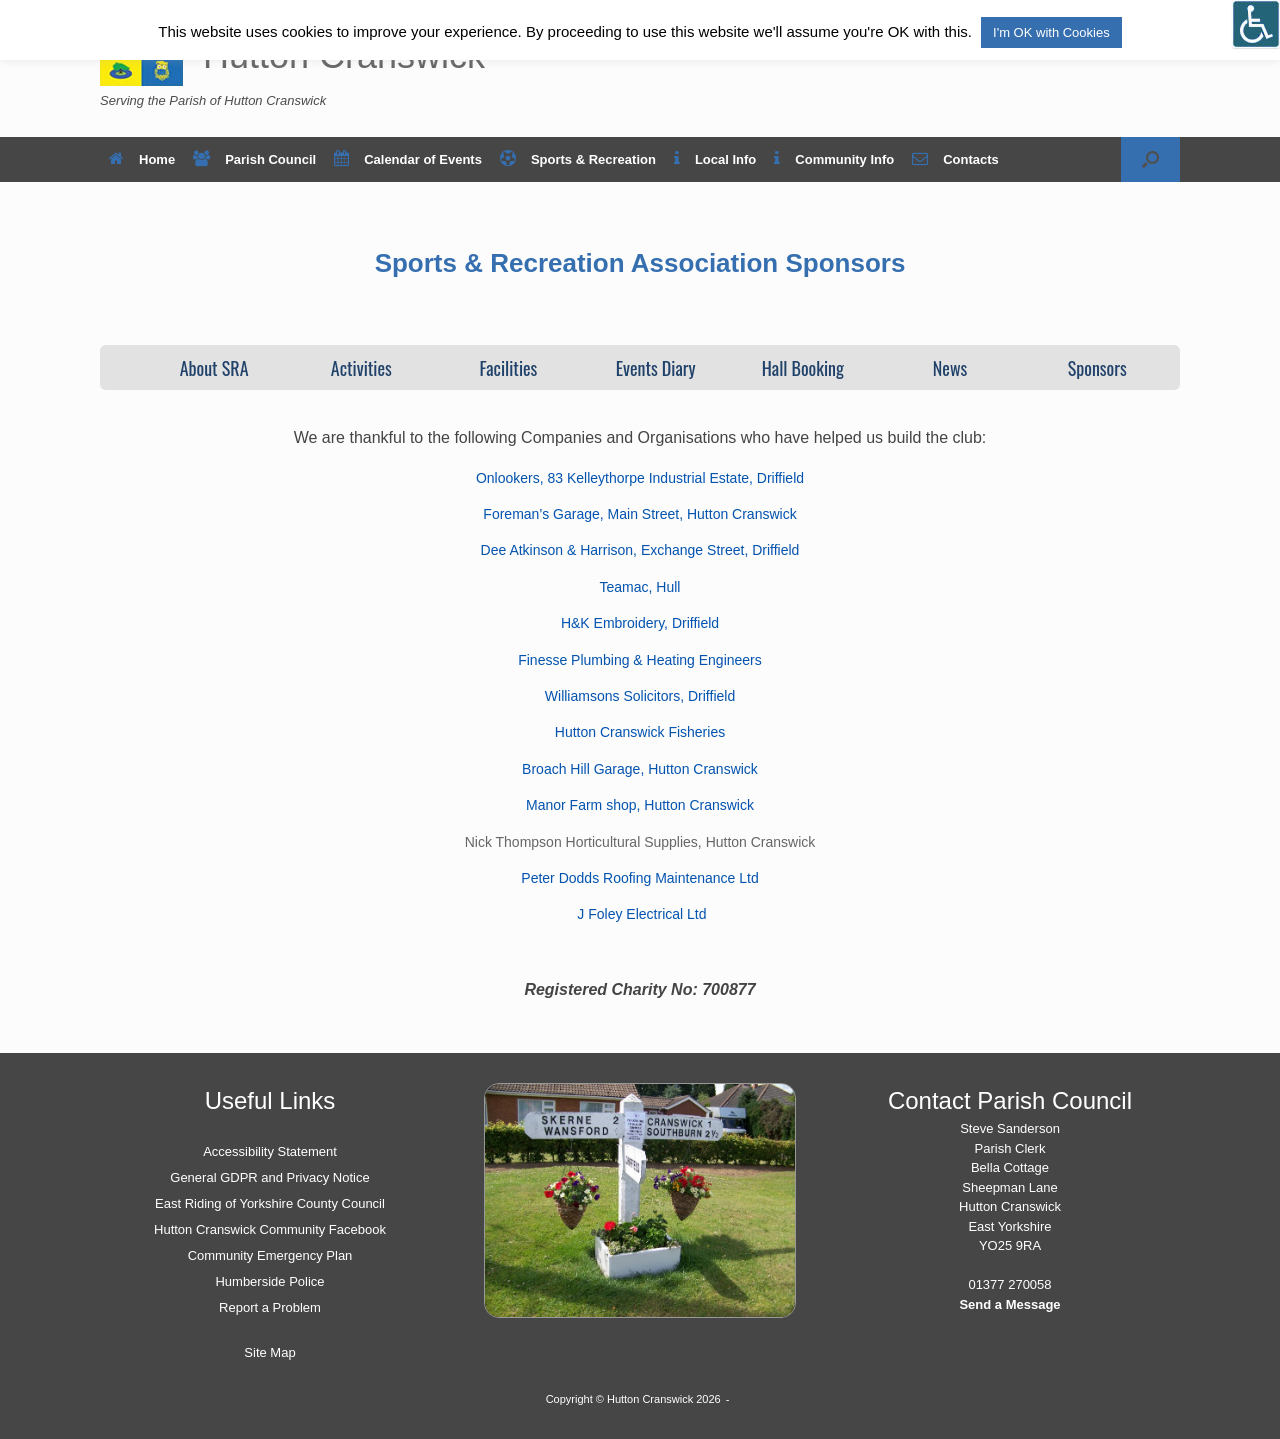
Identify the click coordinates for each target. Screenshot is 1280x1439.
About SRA (214, 368)
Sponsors (1097, 368)
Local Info (715, 159)
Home (142, 159)
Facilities (509, 368)
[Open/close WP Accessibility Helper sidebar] (1256, 24)
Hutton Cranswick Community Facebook (270, 1229)
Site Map (269, 1352)
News (950, 368)
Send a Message (1009, 1304)
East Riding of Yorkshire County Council (270, 1203)
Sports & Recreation (578, 159)
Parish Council (254, 159)
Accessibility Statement (270, 1151)
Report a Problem (270, 1307)
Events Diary (656, 368)
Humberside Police (269, 1281)
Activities (361, 368)
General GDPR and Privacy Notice (269, 1177)
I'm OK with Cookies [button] (1051, 32)
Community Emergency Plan (270, 1255)
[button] (1150, 159)
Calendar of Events (408, 159)
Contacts (955, 159)
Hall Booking (803, 368)
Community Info (834, 159)
